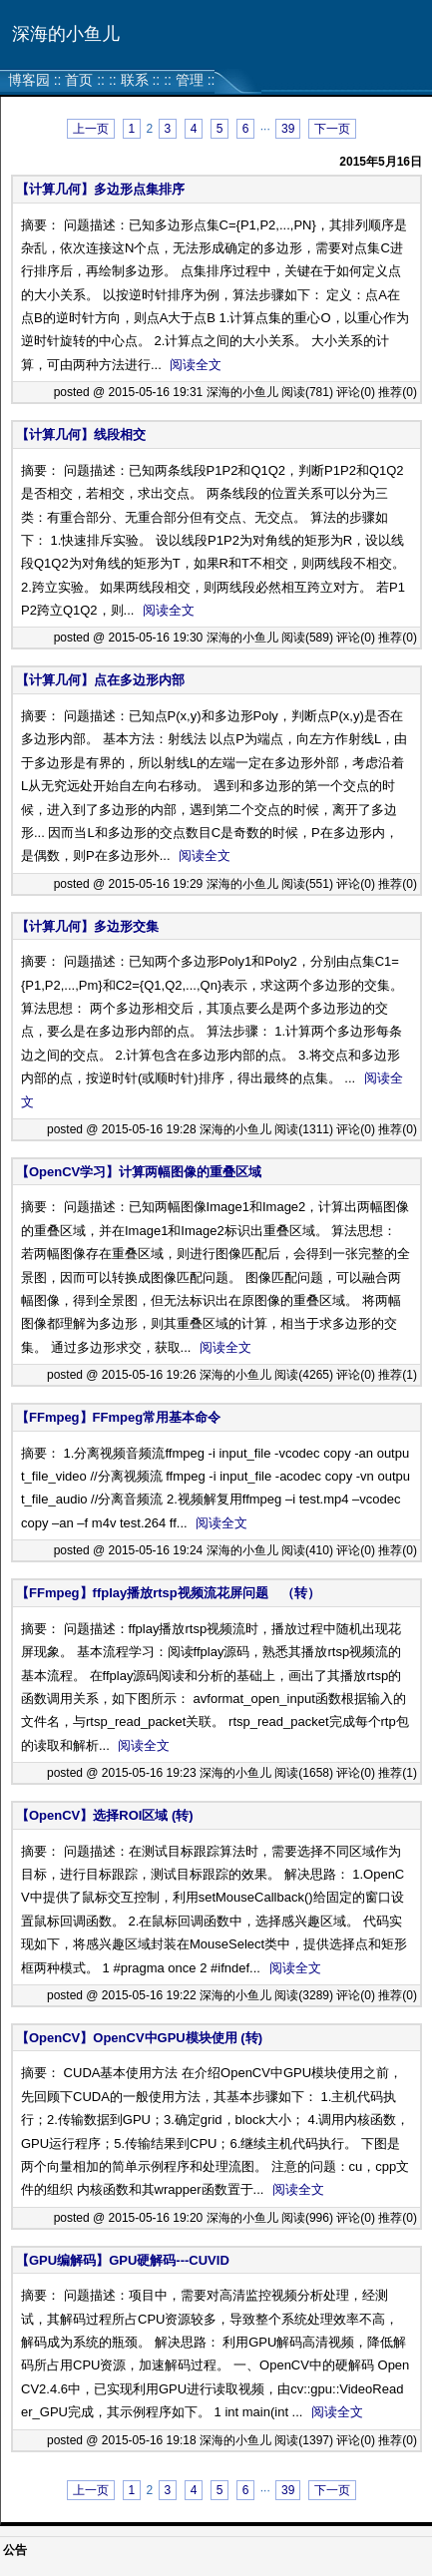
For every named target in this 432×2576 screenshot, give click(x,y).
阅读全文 (195, 364)
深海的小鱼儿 (66, 34)
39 (287, 129)
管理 (190, 80)
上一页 (91, 129)
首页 (79, 80)
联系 (135, 80)
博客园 (29, 80)
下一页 (332, 129)
